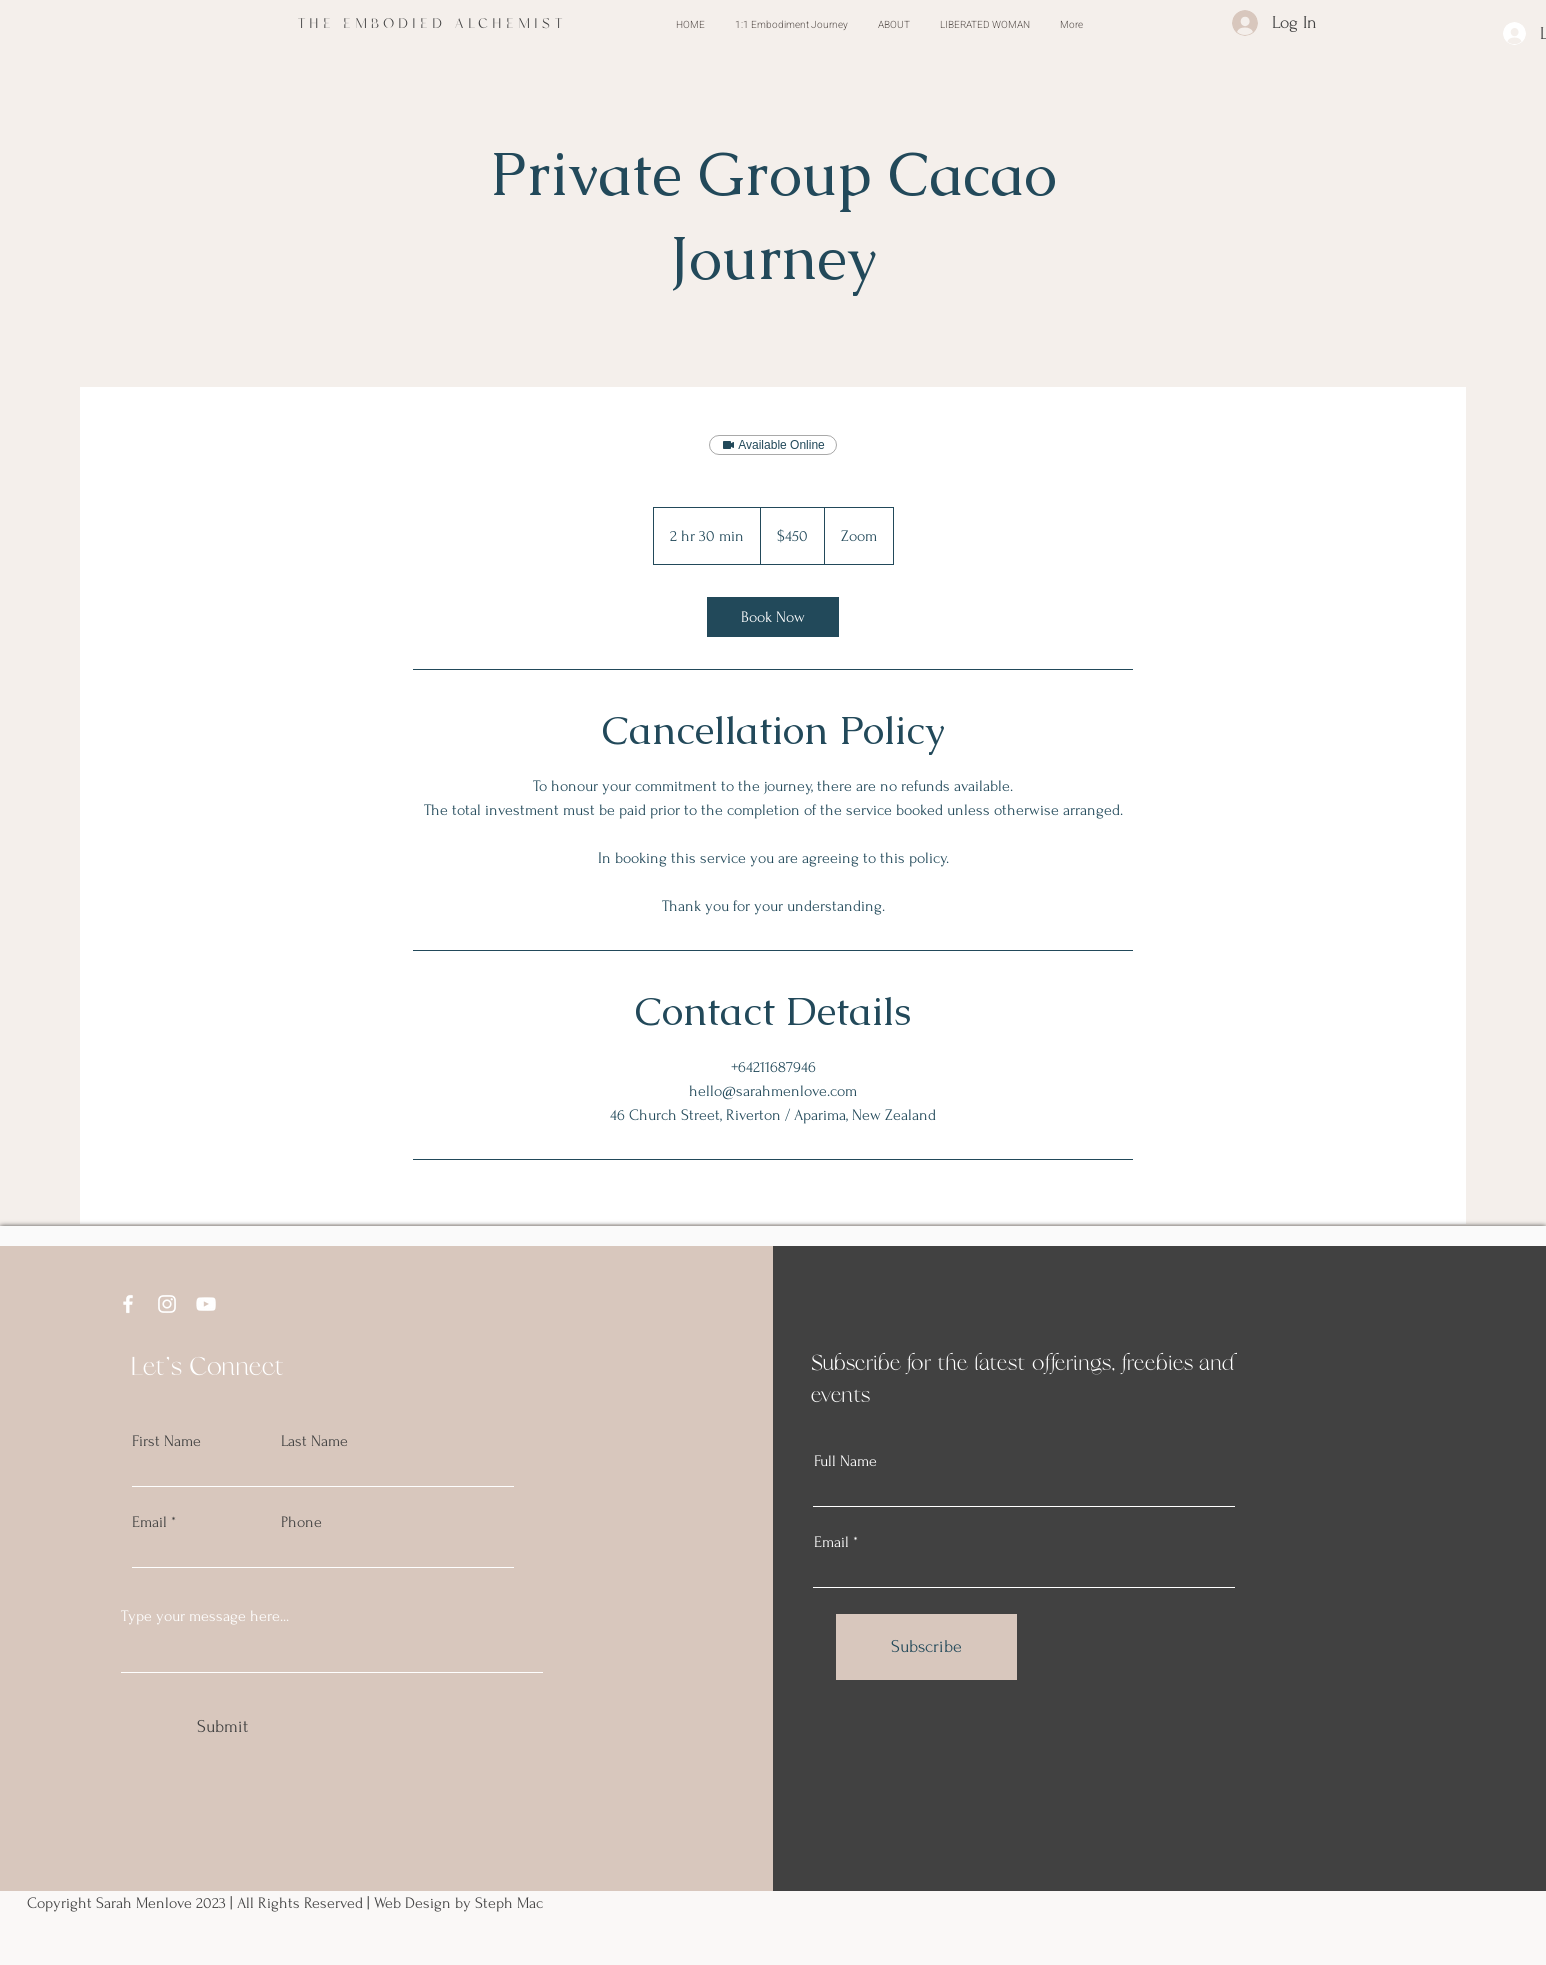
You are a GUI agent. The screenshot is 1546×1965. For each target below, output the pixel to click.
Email (149, 1522)
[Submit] (222, 1727)
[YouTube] (206, 1304)
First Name (166, 1441)
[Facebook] (128, 1304)
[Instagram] (167, 1304)
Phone (301, 1522)
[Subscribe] (926, 1647)
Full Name (845, 1461)
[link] (773, 617)
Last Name (314, 1441)
